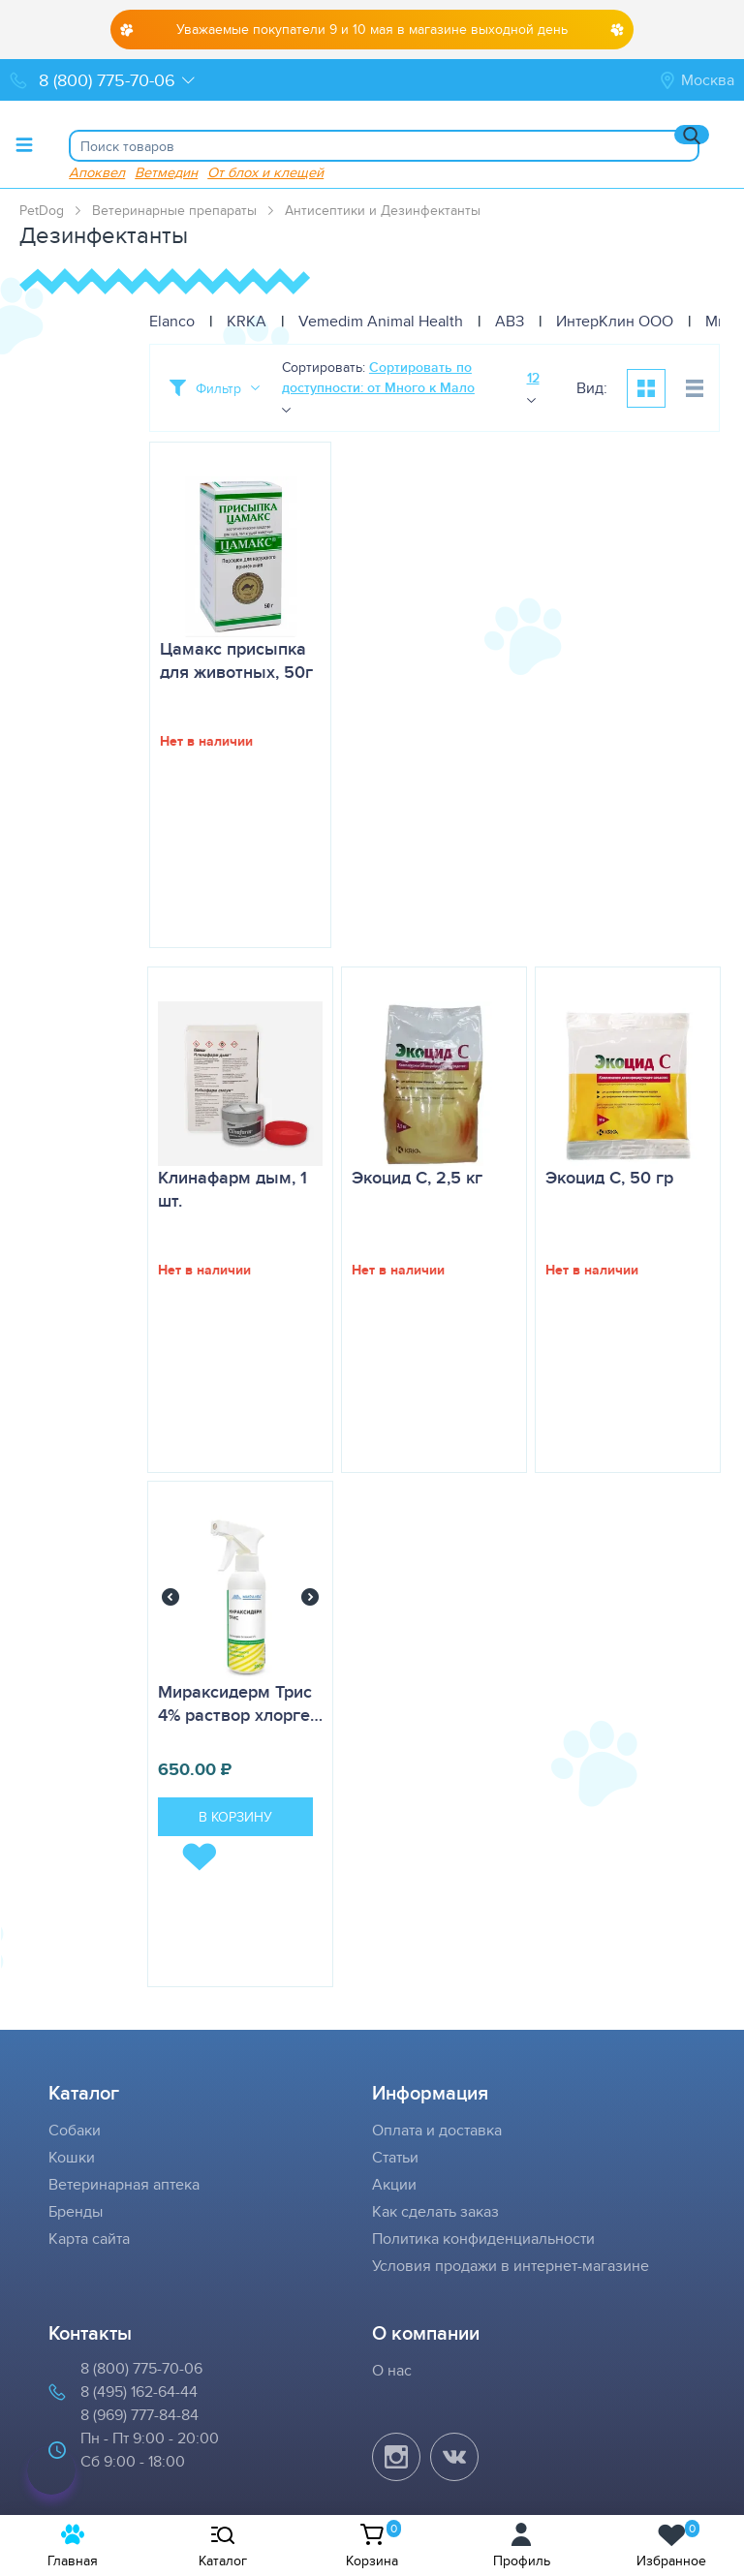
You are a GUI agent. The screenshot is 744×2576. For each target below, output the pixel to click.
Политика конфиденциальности (483, 2238)
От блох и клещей (265, 172)
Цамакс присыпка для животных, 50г (236, 660)
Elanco (172, 321)
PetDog (41, 210)
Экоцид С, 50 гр (609, 1177)
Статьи (395, 2157)
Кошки (71, 2157)
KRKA (246, 321)
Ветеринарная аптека (124, 2184)
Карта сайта (89, 2238)
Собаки (74, 2130)
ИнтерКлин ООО (614, 321)
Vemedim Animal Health (380, 321)
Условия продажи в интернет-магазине (510, 2265)
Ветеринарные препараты (174, 210)
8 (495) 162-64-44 (139, 2391)
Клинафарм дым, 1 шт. (232, 1189)
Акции (394, 2184)
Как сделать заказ (435, 2211)
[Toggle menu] (24, 144)
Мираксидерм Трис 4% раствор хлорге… (240, 1703)
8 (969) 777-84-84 (139, 2415)
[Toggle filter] (214, 388)
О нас (392, 2370)
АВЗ (509, 321)
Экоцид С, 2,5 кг (417, 1177)
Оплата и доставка (437, 2130)
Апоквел (97, 172)
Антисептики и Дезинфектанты (382, 210)
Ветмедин (166, 172)
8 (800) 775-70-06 (141, 2368)
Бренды (75, 2211)
